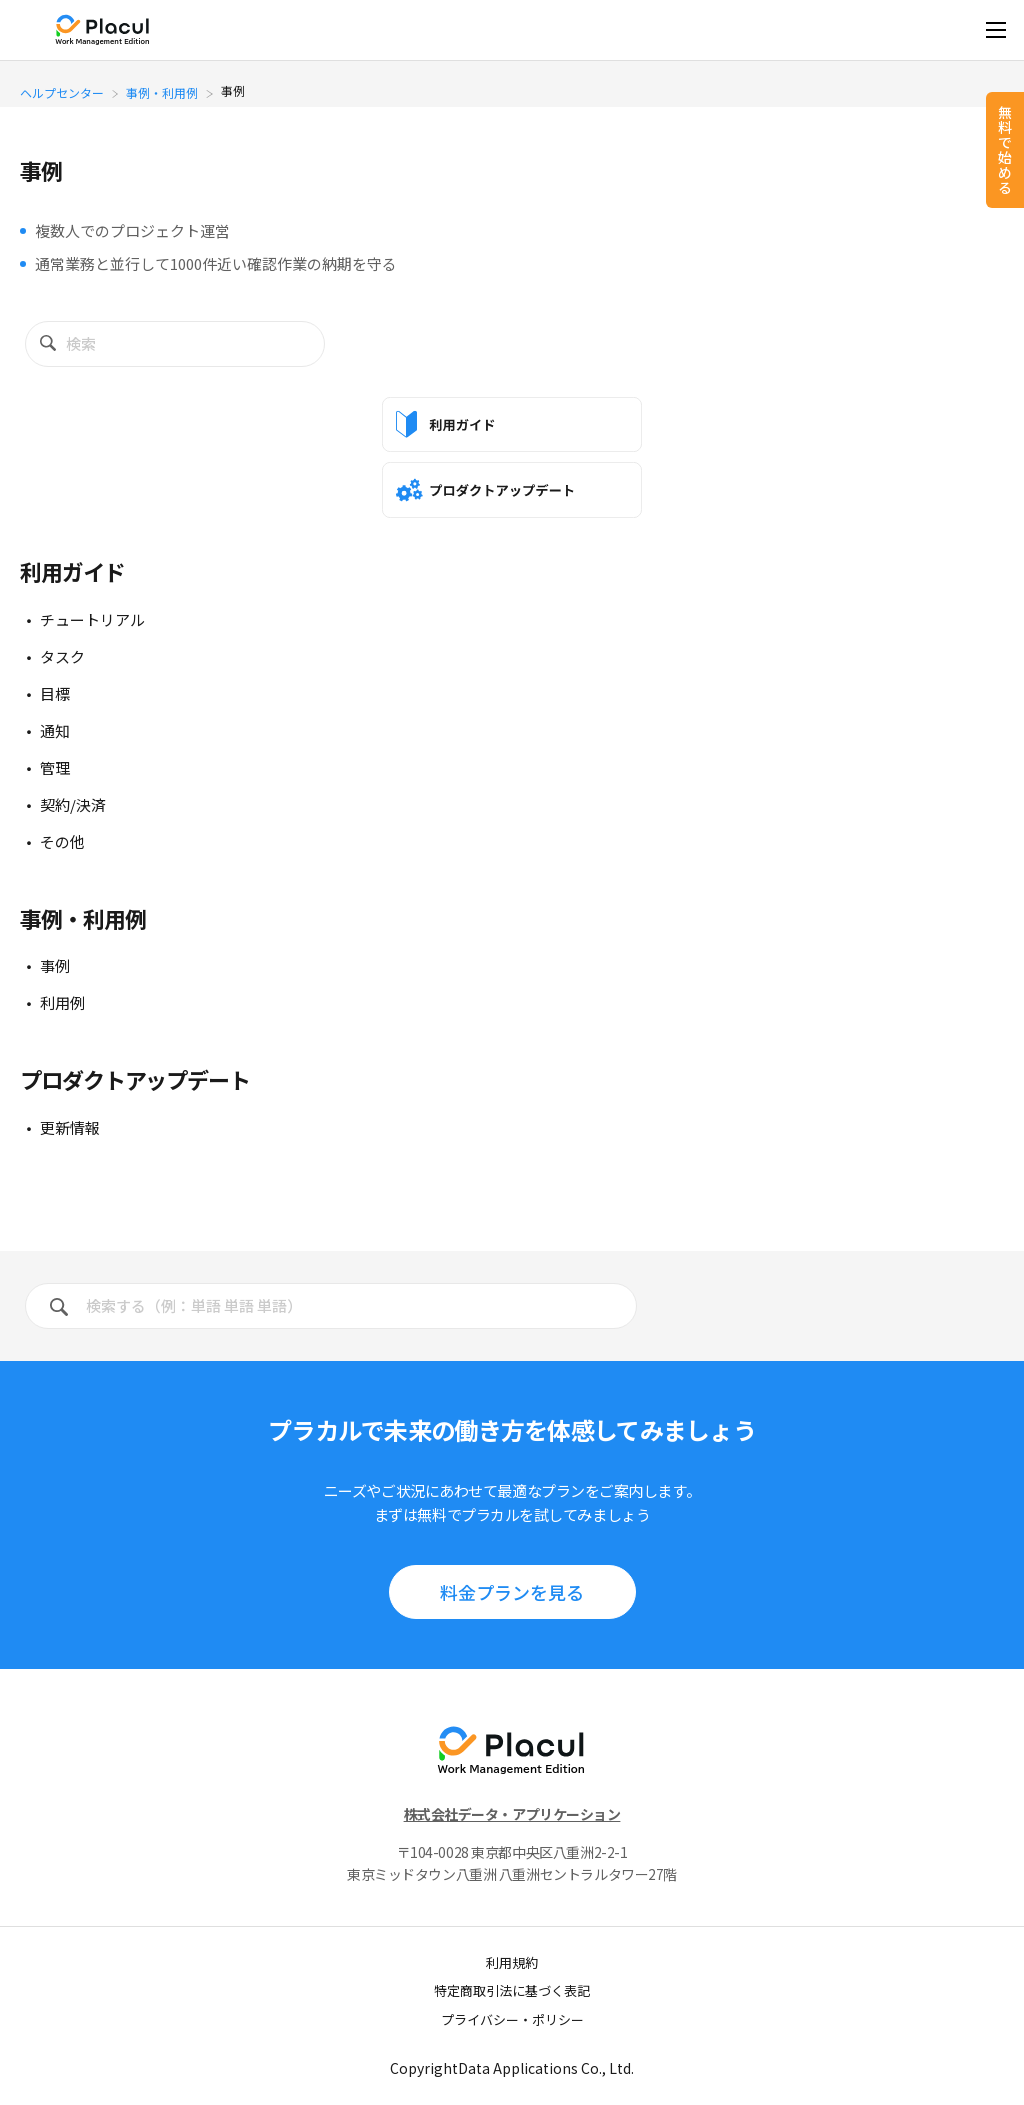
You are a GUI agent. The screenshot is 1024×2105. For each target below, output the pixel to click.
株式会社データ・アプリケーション (512, 1814)
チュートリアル (92, 619)
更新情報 (70, 1127)
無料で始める (1005, 149)
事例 (55, 965)
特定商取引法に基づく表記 (512, 1990)
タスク (62, 656)
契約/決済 (73, 804)
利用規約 (512, 1962)
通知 (55, 730)
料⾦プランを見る (512, 1592)
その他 (62, 841)
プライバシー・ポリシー (512, 2019)
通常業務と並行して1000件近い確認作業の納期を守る (216, 263)
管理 (55, 767)
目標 (55, 693)
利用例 (62, 1002)
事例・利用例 (162, 92)
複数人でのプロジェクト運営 (132, 230)
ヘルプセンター (62, 92)
